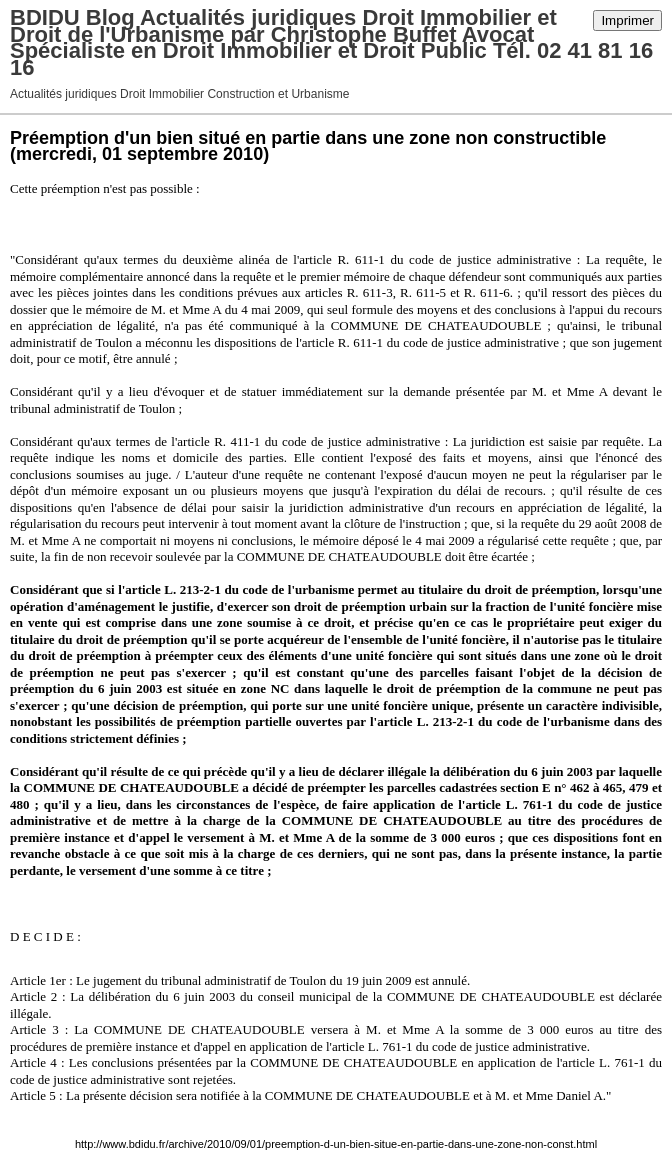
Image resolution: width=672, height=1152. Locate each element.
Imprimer (627, 20)
